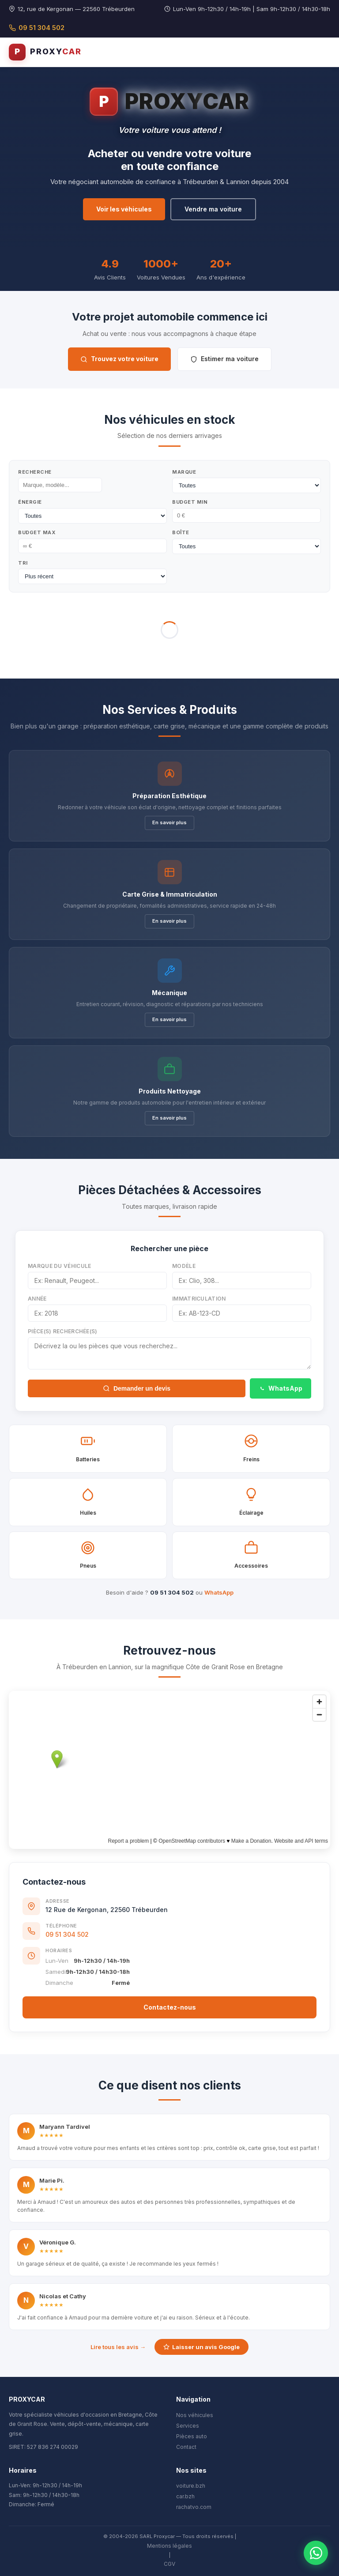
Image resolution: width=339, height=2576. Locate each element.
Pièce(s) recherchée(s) (63, 1331)
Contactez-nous (169, 2007)
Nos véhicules (194, 2415)
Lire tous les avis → (118, 2346)
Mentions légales (169, 2545)
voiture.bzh (190, 2485)
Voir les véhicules (124, 209)
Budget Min (189, 502)
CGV (169, 2564)
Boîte (180, 532)
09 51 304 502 (36, 27)
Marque (184, 472)
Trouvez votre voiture (119, 358)
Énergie (30, 502)
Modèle (184, 1266)
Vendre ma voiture (213, 209)
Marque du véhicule (59, 1266)
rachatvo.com (193, 2507)
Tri (23, 563)
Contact (186, 2447)
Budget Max (37, 532)
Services (187, 2425)
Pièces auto (191, 2436)
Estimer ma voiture (224, 358)
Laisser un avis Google (201, 2346)
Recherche (35, 472)
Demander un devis (136, 1388)
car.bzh (185, 2496)
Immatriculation (199, 1298)
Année (37, 1298)
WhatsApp (280, 1388)
